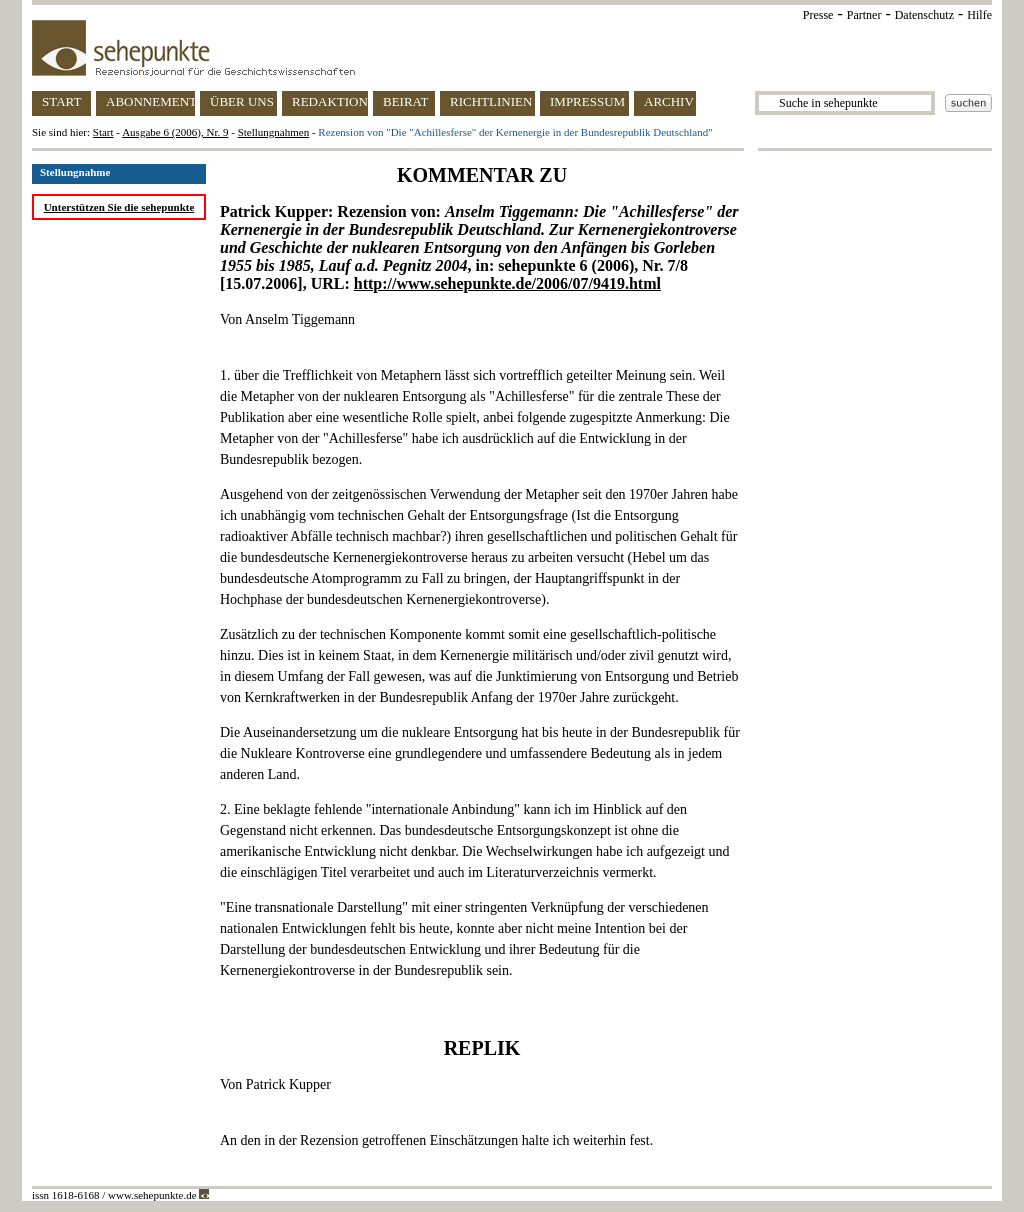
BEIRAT (406, 101)
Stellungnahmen (274, 132)
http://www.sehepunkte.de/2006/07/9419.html (507, 283)
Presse (818, 15)
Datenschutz (924, 15)
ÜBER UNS (242, 101)
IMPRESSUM (587, 101)
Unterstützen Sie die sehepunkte (119, 207)
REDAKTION (330, 101)
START (61, 101)
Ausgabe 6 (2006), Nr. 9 (175, 132)
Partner (864, 15)
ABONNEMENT (150, 101)
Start (103, 132)
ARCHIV (669, 101)
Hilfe (979, 15)
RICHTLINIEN (491, 101)
